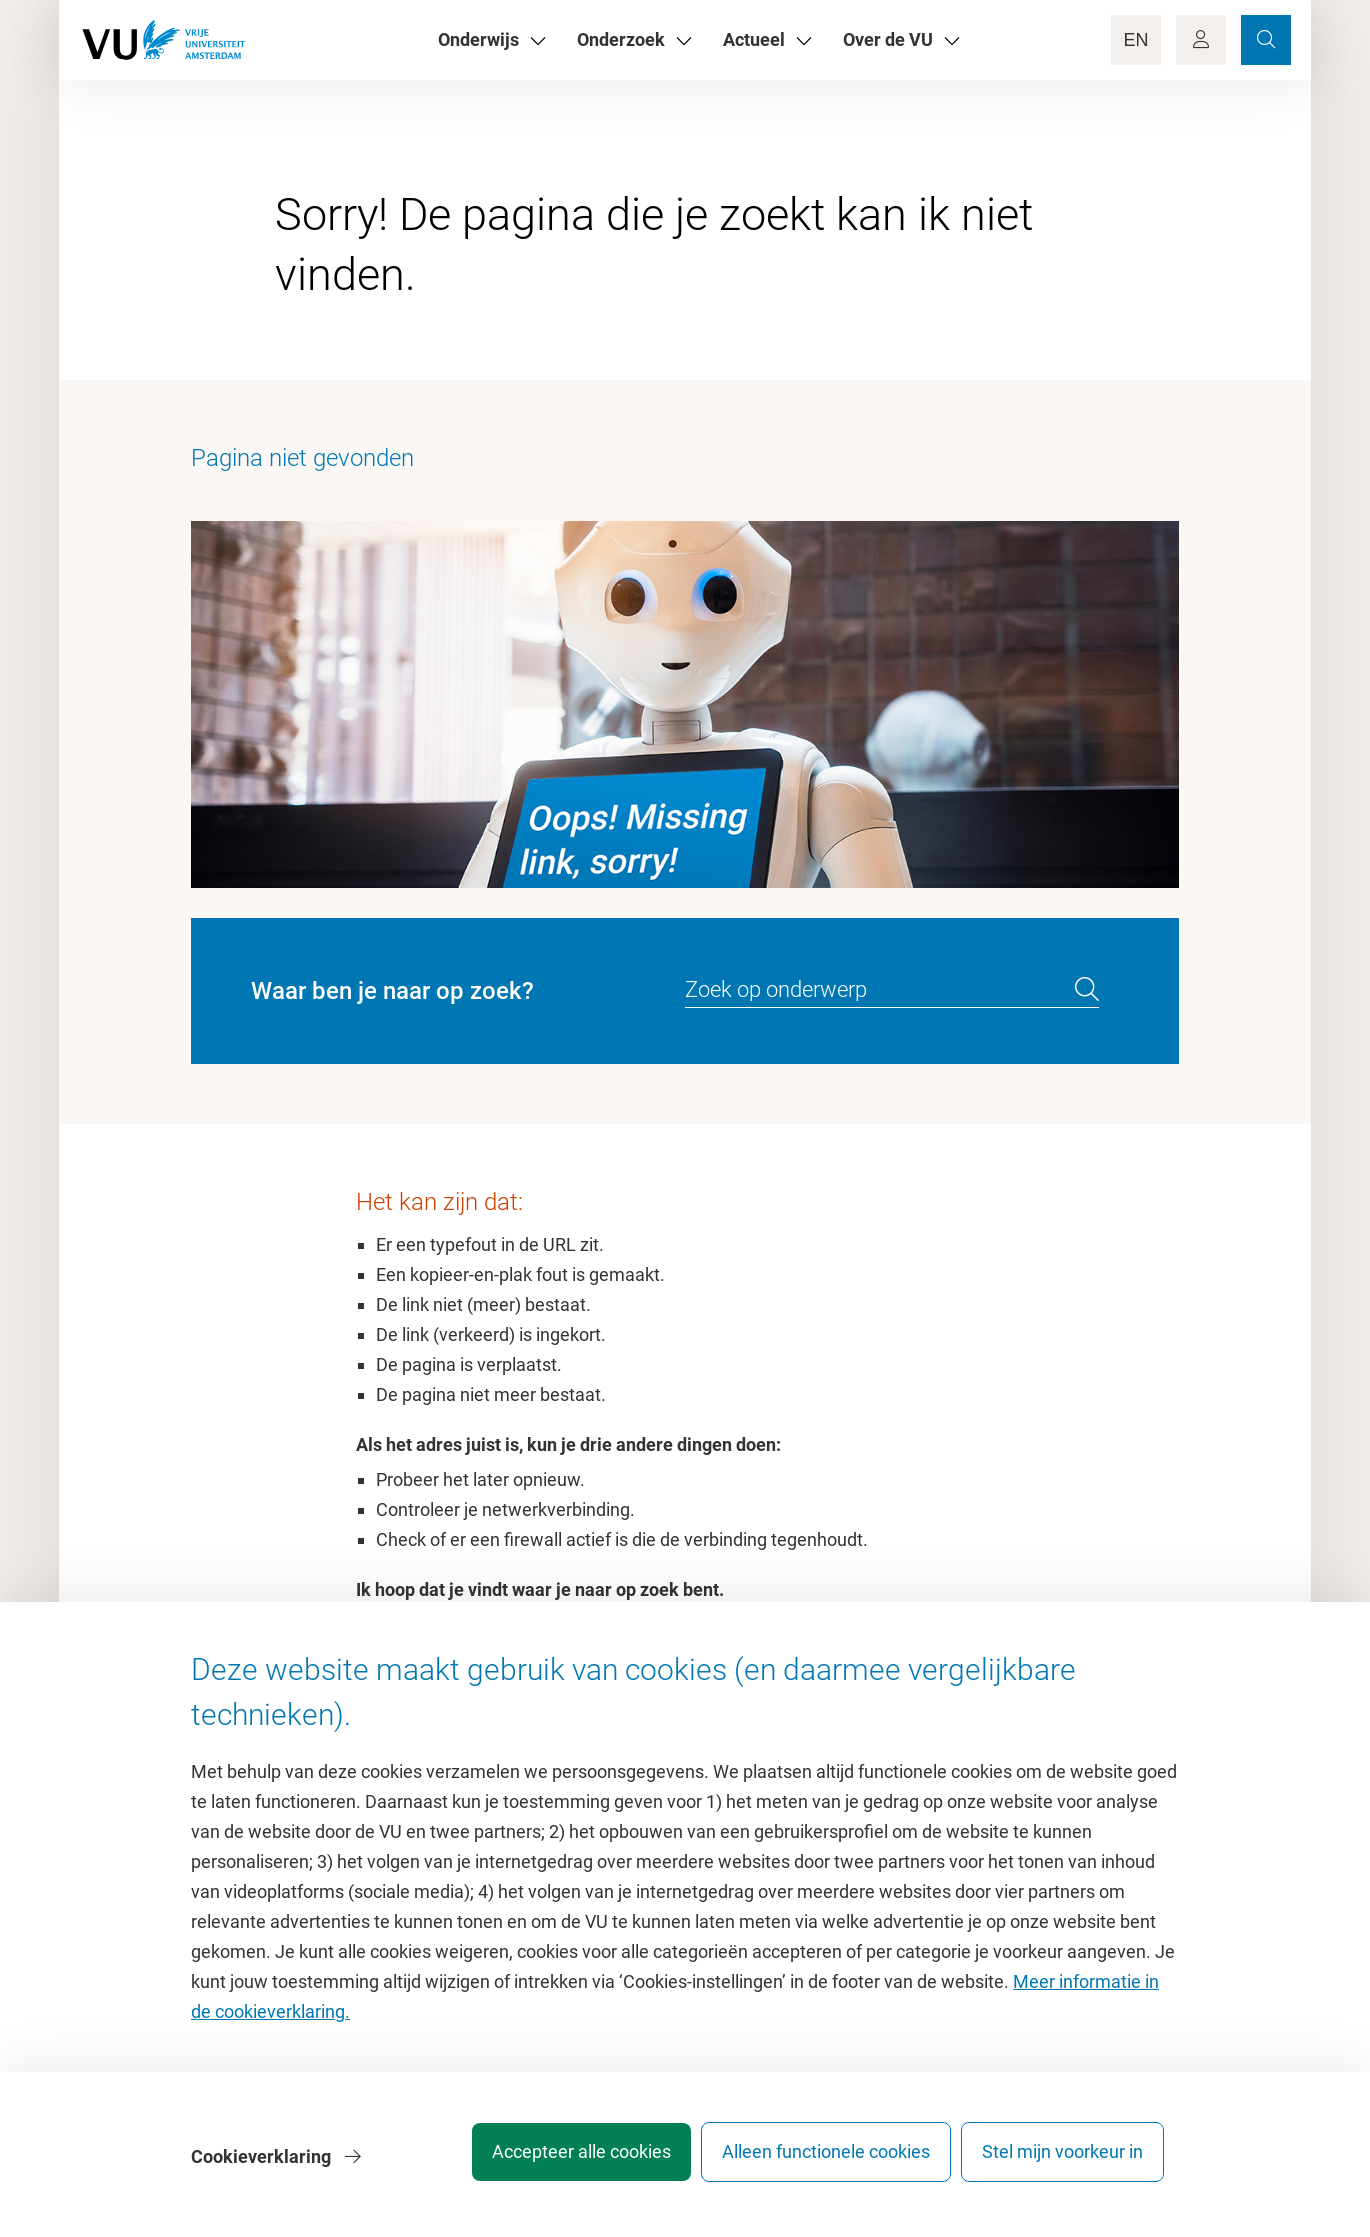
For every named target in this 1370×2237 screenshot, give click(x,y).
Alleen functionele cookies (812, 2161)
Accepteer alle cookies (553, 2161)
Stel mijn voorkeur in (1062, 2161)
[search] (1087, 990)
